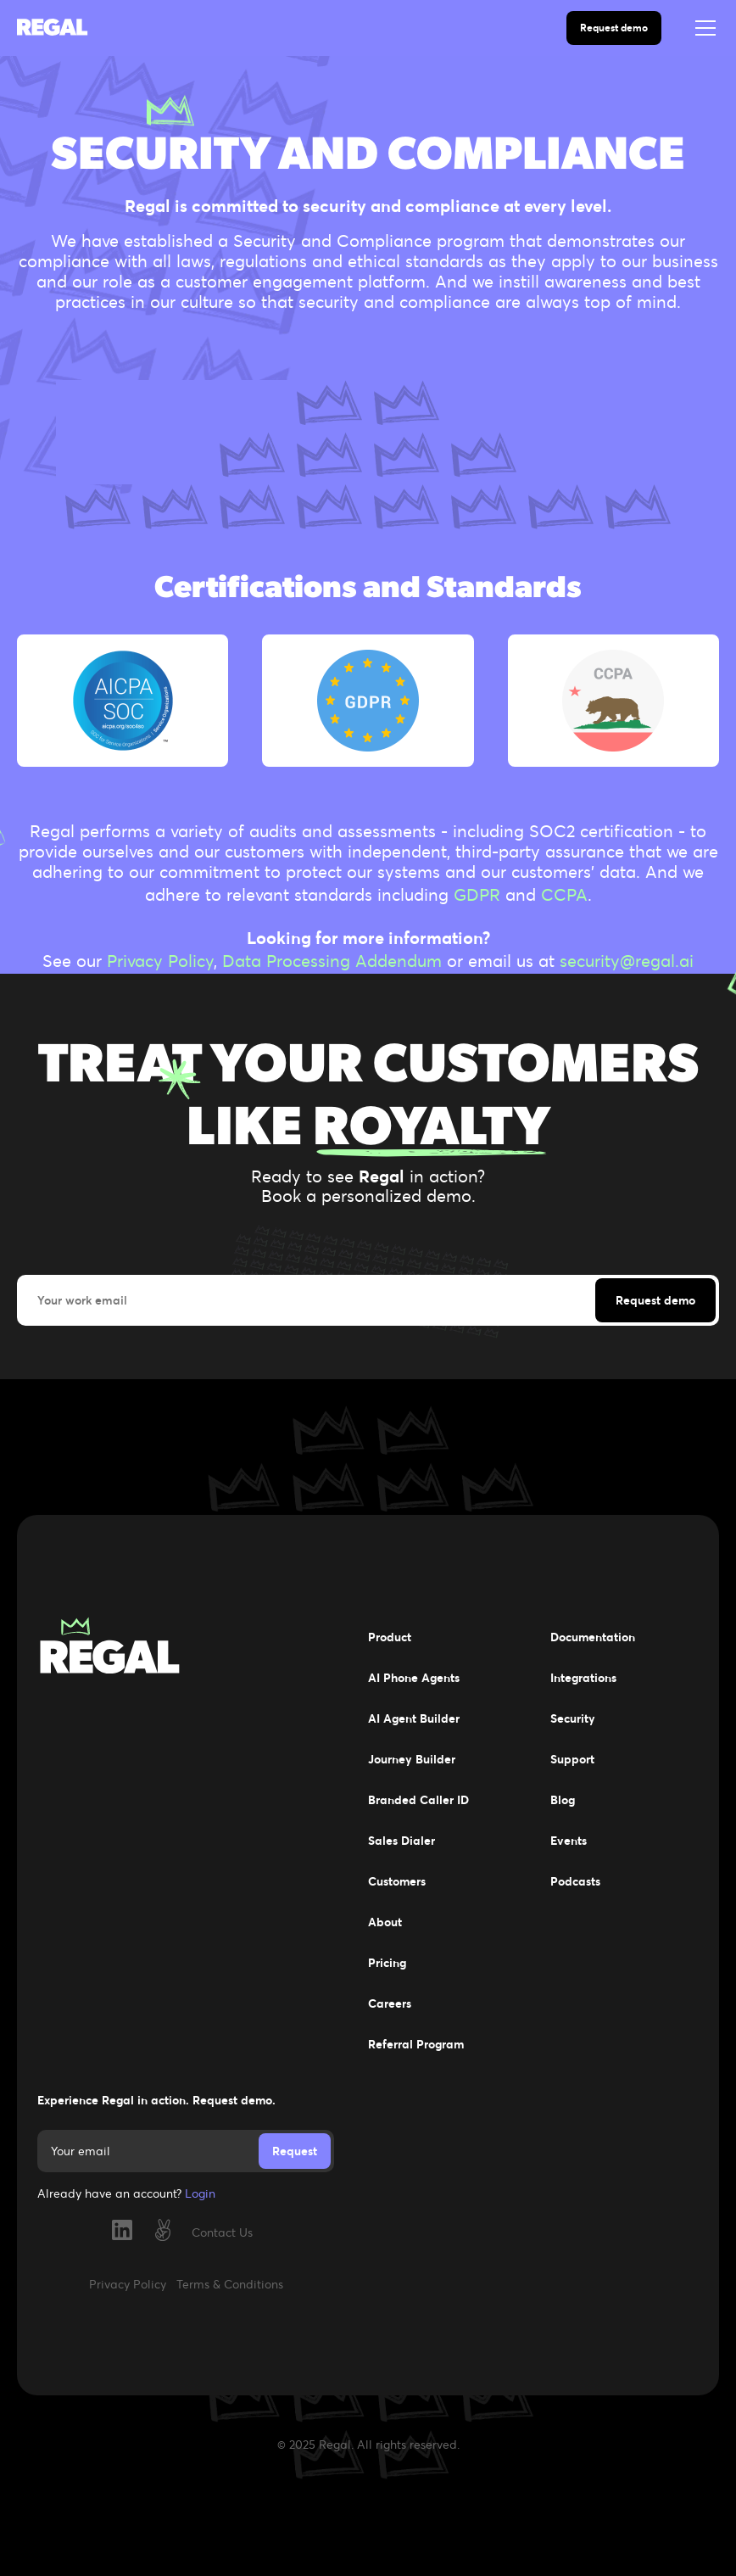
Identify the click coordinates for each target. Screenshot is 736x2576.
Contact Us (222, 2232)
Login (200, 2193)
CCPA (564, 895)
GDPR (477, 895)
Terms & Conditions (229, 2284)
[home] (64, 28)
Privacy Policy (160, 961)
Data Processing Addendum (332, 961)
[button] (702, 28)
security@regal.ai (627, 961)
